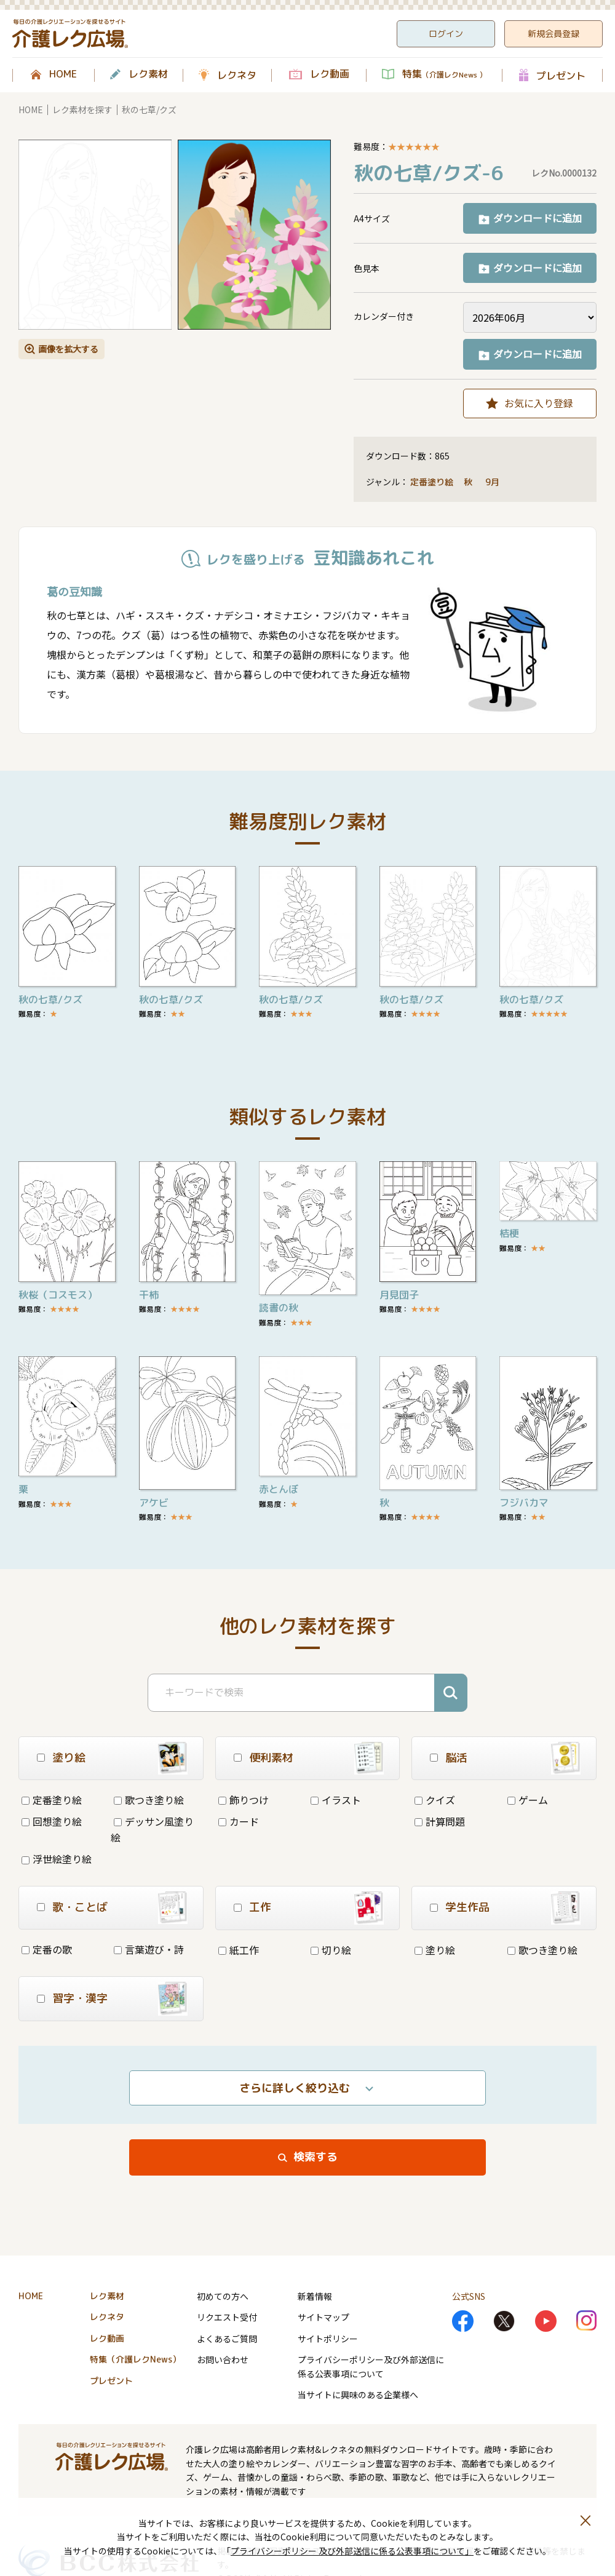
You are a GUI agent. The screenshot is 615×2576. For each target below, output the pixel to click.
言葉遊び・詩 (149, 1949)
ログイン (446, 33)
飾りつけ (243, 1799)
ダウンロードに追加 (537, 217)
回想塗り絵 (52, 1821)
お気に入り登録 (538, 403)
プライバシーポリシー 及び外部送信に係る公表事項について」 (352, 2551)
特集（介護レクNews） (135, 2359)
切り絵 (331, 1949)
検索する (315, 2157)
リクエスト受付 (227, 2317)
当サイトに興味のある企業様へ (358, 2394)
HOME (63, 74)
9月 (493, 482)
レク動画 (329, 74)
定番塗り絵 (431, 482)
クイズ (435, 1799)
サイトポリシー (328, 2338)
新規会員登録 (553, 33)
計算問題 (440, 1821)
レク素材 (148, 74)
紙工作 (238, 1949)
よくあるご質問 (227, 2338)
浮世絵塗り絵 (57, 1858)
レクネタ (236, 75)
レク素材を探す (82, 109)
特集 (444, 74)
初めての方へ (222, 2296)
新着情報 (315, 2296)
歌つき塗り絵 (149, 1799)
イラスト (336, 1799)
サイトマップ (323, 2317)
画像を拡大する (68, 349)
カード (238, 1821)
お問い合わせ (222, 2359)
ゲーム (527, 1799)
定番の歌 (47, 1949)
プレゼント (560, 75)
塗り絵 (435, 1949)
